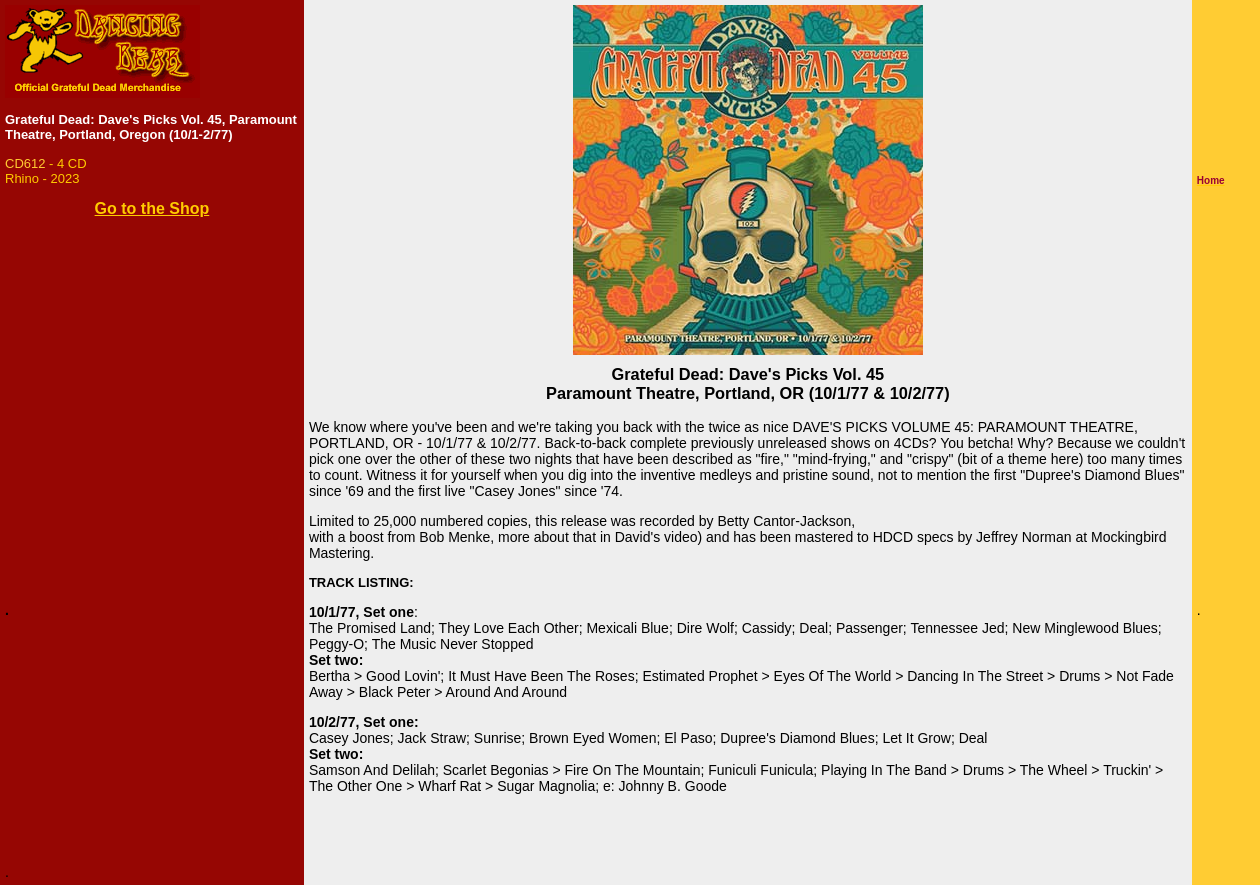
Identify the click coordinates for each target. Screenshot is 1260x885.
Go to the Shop (152, 208)
